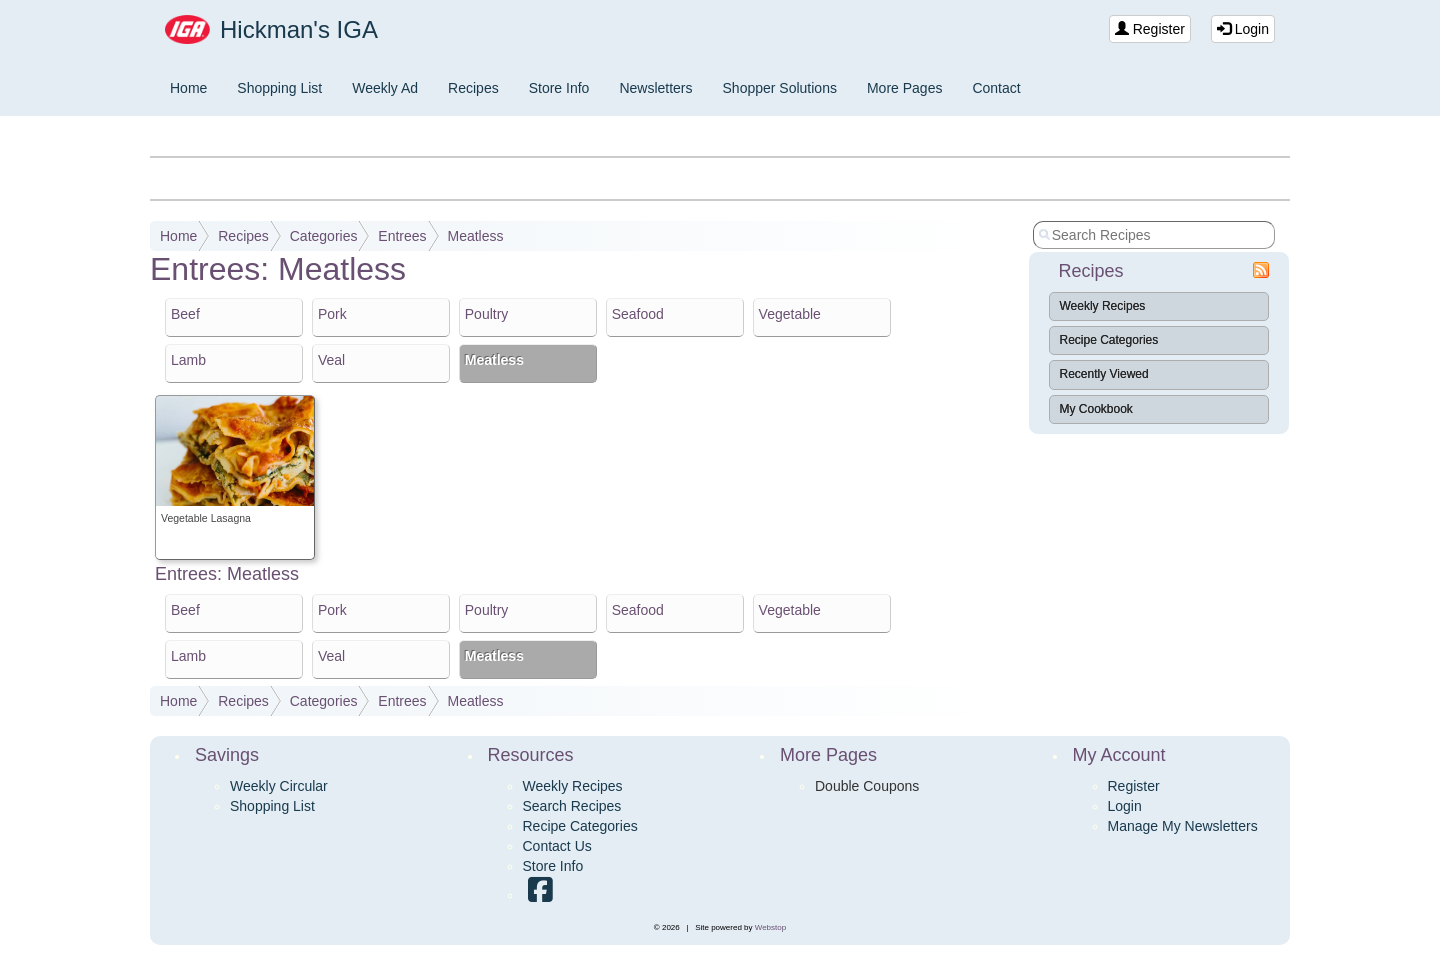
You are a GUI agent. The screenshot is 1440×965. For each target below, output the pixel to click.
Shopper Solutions (780, 88)
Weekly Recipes (1103, 306)
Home (188, 88)
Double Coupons (867, 786)
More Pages (904, 88)
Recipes (473, 88)
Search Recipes (572, 806)
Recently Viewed (1104, 374)
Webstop (770, 927)
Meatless (475, 236)
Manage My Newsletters (1183, 826)
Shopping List (279, 88)
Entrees (402, 236)
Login (1243, 29)
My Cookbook (1096, 409)
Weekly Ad (385, 88)
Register (1150, 29)
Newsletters (655, 88)
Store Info (559, 88)
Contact (996, 88)
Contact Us (557, 846)
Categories (324, 236)
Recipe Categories (1109, 340)
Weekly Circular (279, 786)
